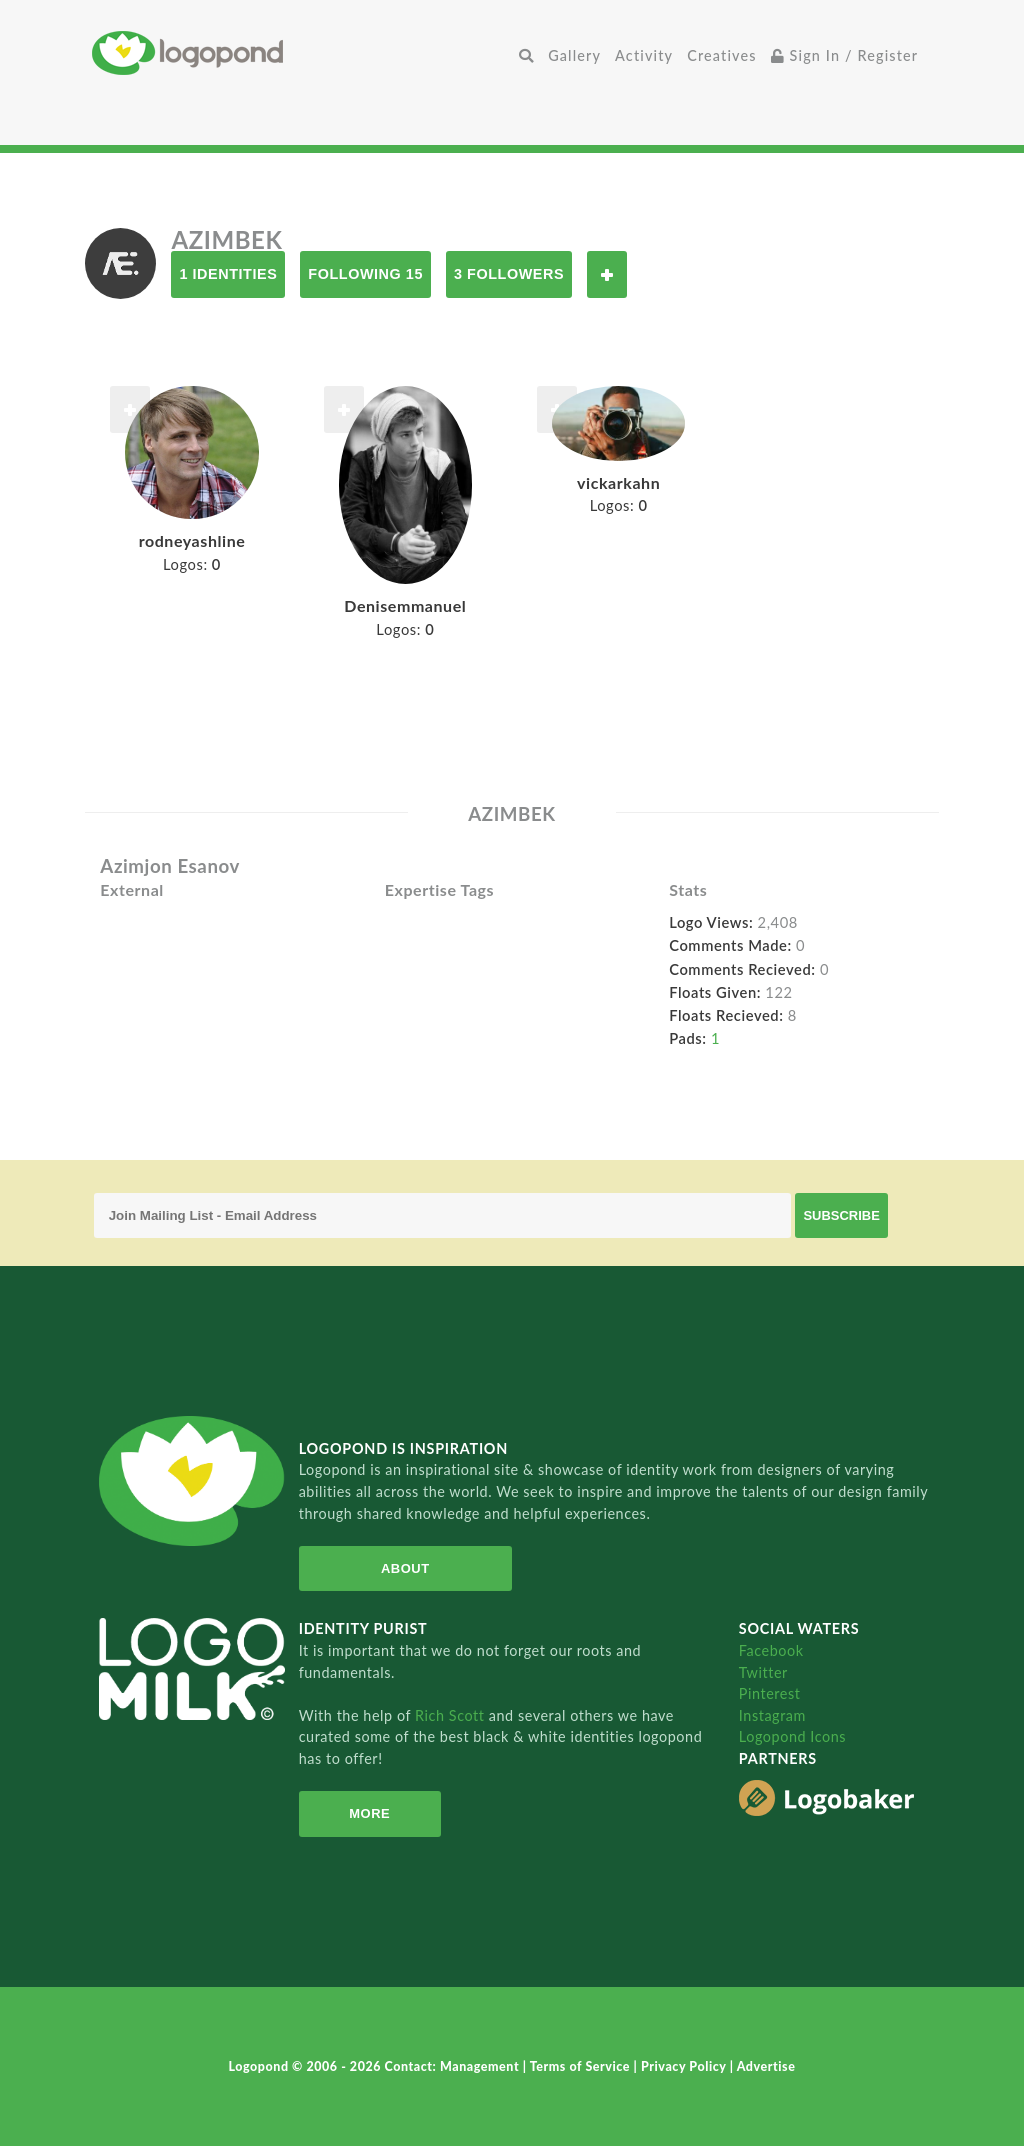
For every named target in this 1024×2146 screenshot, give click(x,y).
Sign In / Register (845, 55)
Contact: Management (454, 2066)
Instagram (772, 1715)
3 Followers (509, 274)
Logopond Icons (792, 1736)
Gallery (574, 55)
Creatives (721, 55)
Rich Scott (452, 1715)
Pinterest (770, 1693)
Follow (607, 274)
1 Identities (228, 274)
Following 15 (365, 274)
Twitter (763, 1672)
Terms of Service (582, 2066)
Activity (644, 55)
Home (302, 52)
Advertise (766, 2066)
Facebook (771, 1650)
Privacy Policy (685, 2066)
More (369, 1813)
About (405, 1568)
